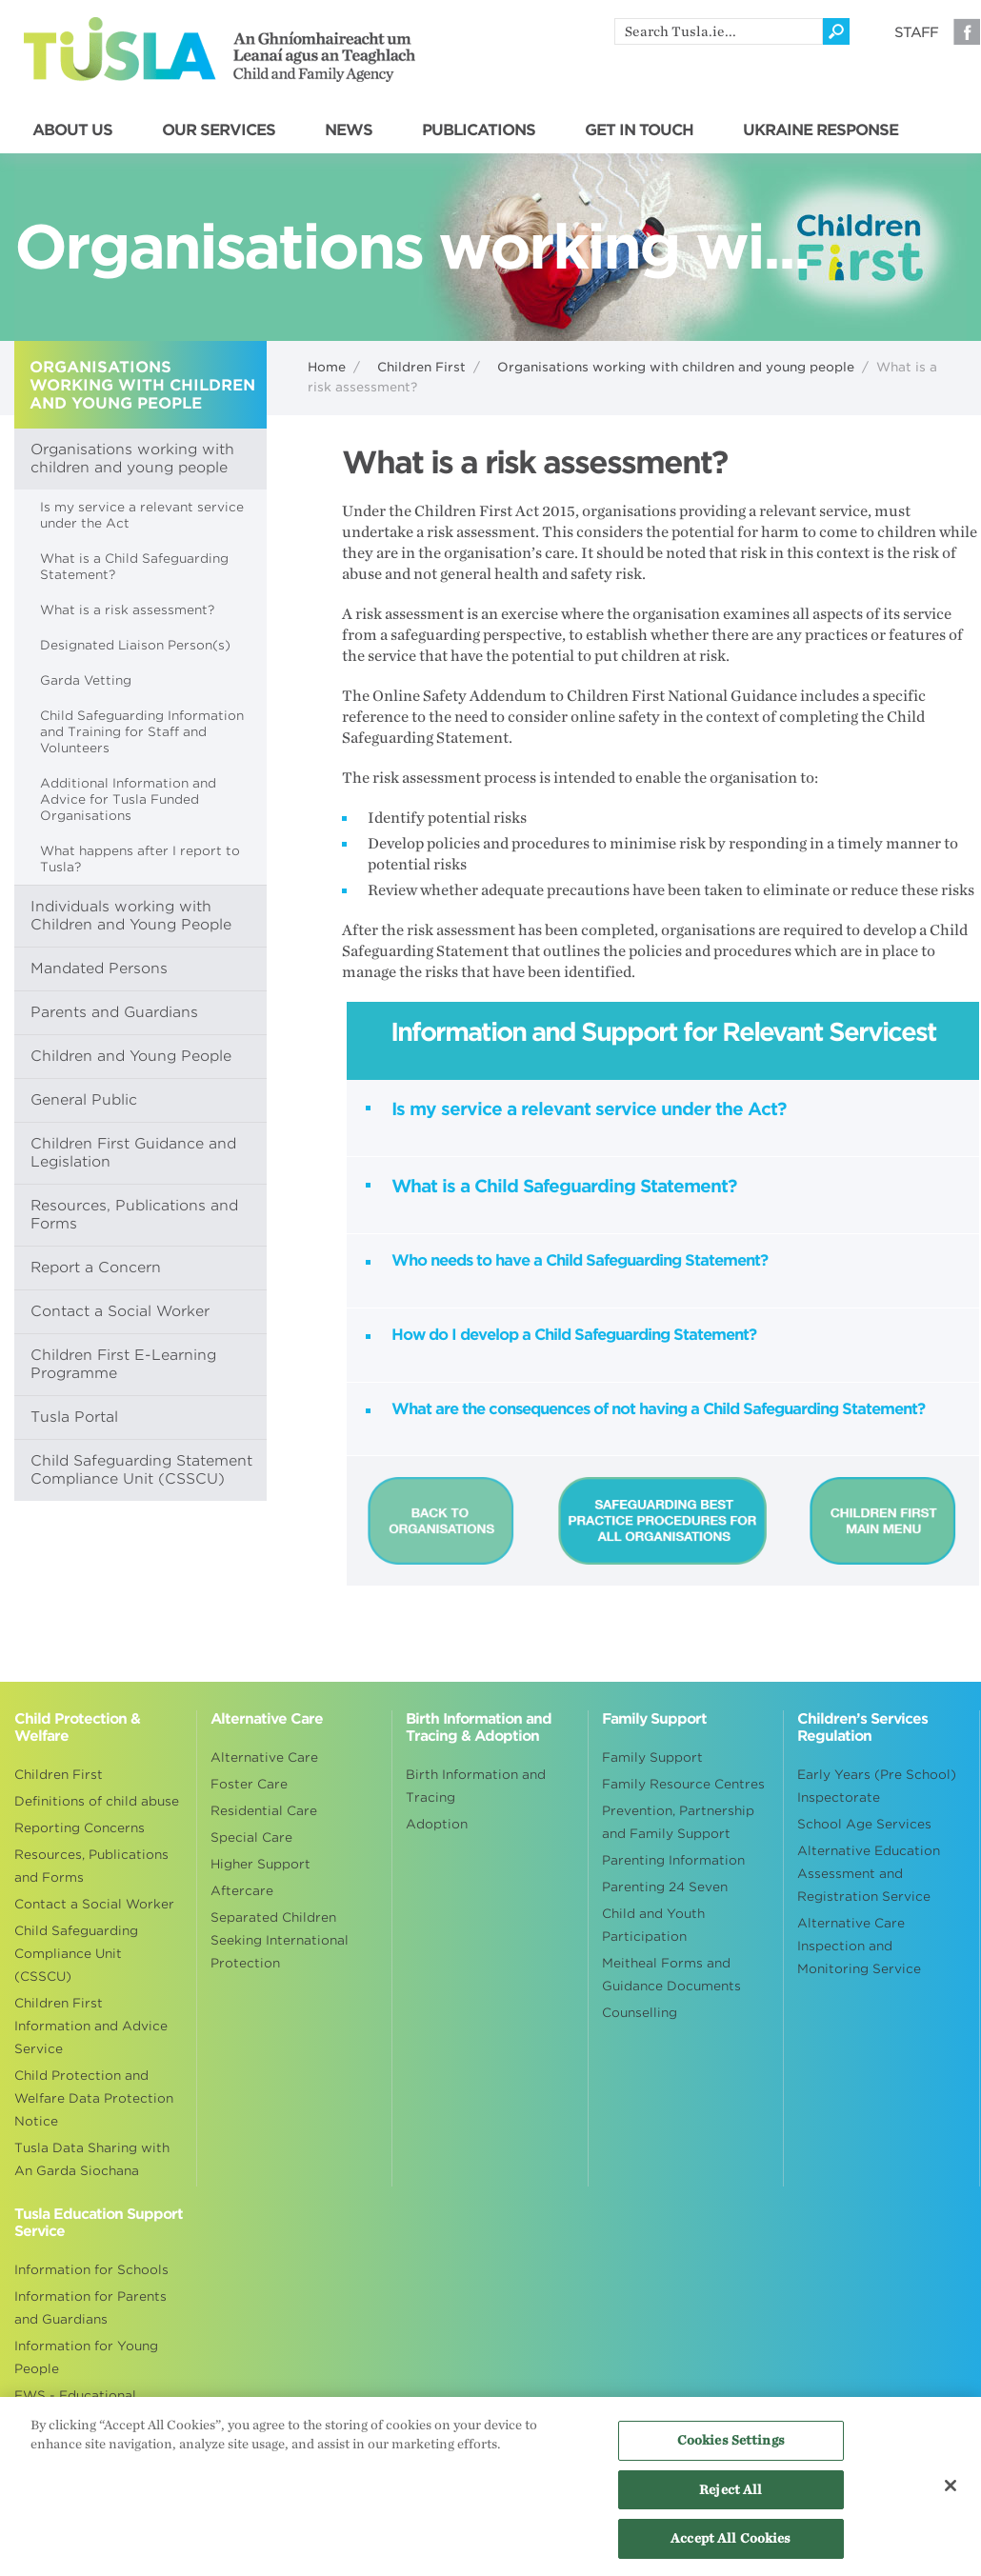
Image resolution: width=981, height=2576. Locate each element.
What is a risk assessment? (127, 610)
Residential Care (263, 1811)
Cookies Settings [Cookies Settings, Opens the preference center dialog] (731, 2449)
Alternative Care (264, 1757)
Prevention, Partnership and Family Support (678, 1822)
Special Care (251, 1837)
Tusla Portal (74, 1417)
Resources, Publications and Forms (134, 1214)
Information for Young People (86, 2357)
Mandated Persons (99, 968)
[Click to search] (836, 31)
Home (327, 367)
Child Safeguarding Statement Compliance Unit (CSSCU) (141, 1470)
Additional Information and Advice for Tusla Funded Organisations (128, 799)
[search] (718, 31)
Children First (421, 367)
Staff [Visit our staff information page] (916, 32)
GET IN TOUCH (639, 130)
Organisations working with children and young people (675, 367)
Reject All (730, 2497)
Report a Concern (95, 1267)
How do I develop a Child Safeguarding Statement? (573, 1335)
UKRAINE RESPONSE (820, 130)
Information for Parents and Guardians (90, 2307)
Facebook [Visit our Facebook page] (966, 31)
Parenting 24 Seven (665, 1887)
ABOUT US (72, 130)
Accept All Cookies (731, 2547)
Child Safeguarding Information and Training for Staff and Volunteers (142, 732)
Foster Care (249, 1784)
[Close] (950, 2493)
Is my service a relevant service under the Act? (588, 1108)
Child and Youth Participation (653, 1925)
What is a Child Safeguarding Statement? (134, 566)
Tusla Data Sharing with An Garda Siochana (92, 2159)
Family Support (652, 1757)
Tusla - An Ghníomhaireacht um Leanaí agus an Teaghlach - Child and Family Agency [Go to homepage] (219, 49)
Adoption (437, 1824)
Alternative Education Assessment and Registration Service (868, 1874)
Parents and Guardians (114, 1012)
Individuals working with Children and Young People (130, 915)
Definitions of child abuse (96, 1801)
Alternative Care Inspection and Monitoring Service (859, 1946)
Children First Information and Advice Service (91, 2026)
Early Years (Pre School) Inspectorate (876, 1786)
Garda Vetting (85, 680)
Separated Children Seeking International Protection (279, 1940)
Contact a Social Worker (120, 1311)
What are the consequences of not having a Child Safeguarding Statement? (658, 1409)
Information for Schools (91, 2270)
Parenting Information (673, 1860)
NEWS (348, 130)
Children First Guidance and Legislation (133, 1152)
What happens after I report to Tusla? (140, 859)
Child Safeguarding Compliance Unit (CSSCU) (76, 1954)
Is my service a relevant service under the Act (142, 515)
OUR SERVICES (218, 130)
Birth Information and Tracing (476, 1786)
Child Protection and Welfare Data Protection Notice (93, 2098)
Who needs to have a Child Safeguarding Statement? (579, 1260)
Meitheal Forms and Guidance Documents (671, 1974)
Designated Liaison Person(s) (135, 645)
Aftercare (241, 1891)
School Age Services (864, 1824)
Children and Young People (130, 1056)
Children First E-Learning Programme (123, 1364)
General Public (83, 1099)
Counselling (639, 2013)
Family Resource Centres (683, 1784)
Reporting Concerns (79, 1828)
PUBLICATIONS (478, 130)
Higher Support (260, 1864)
